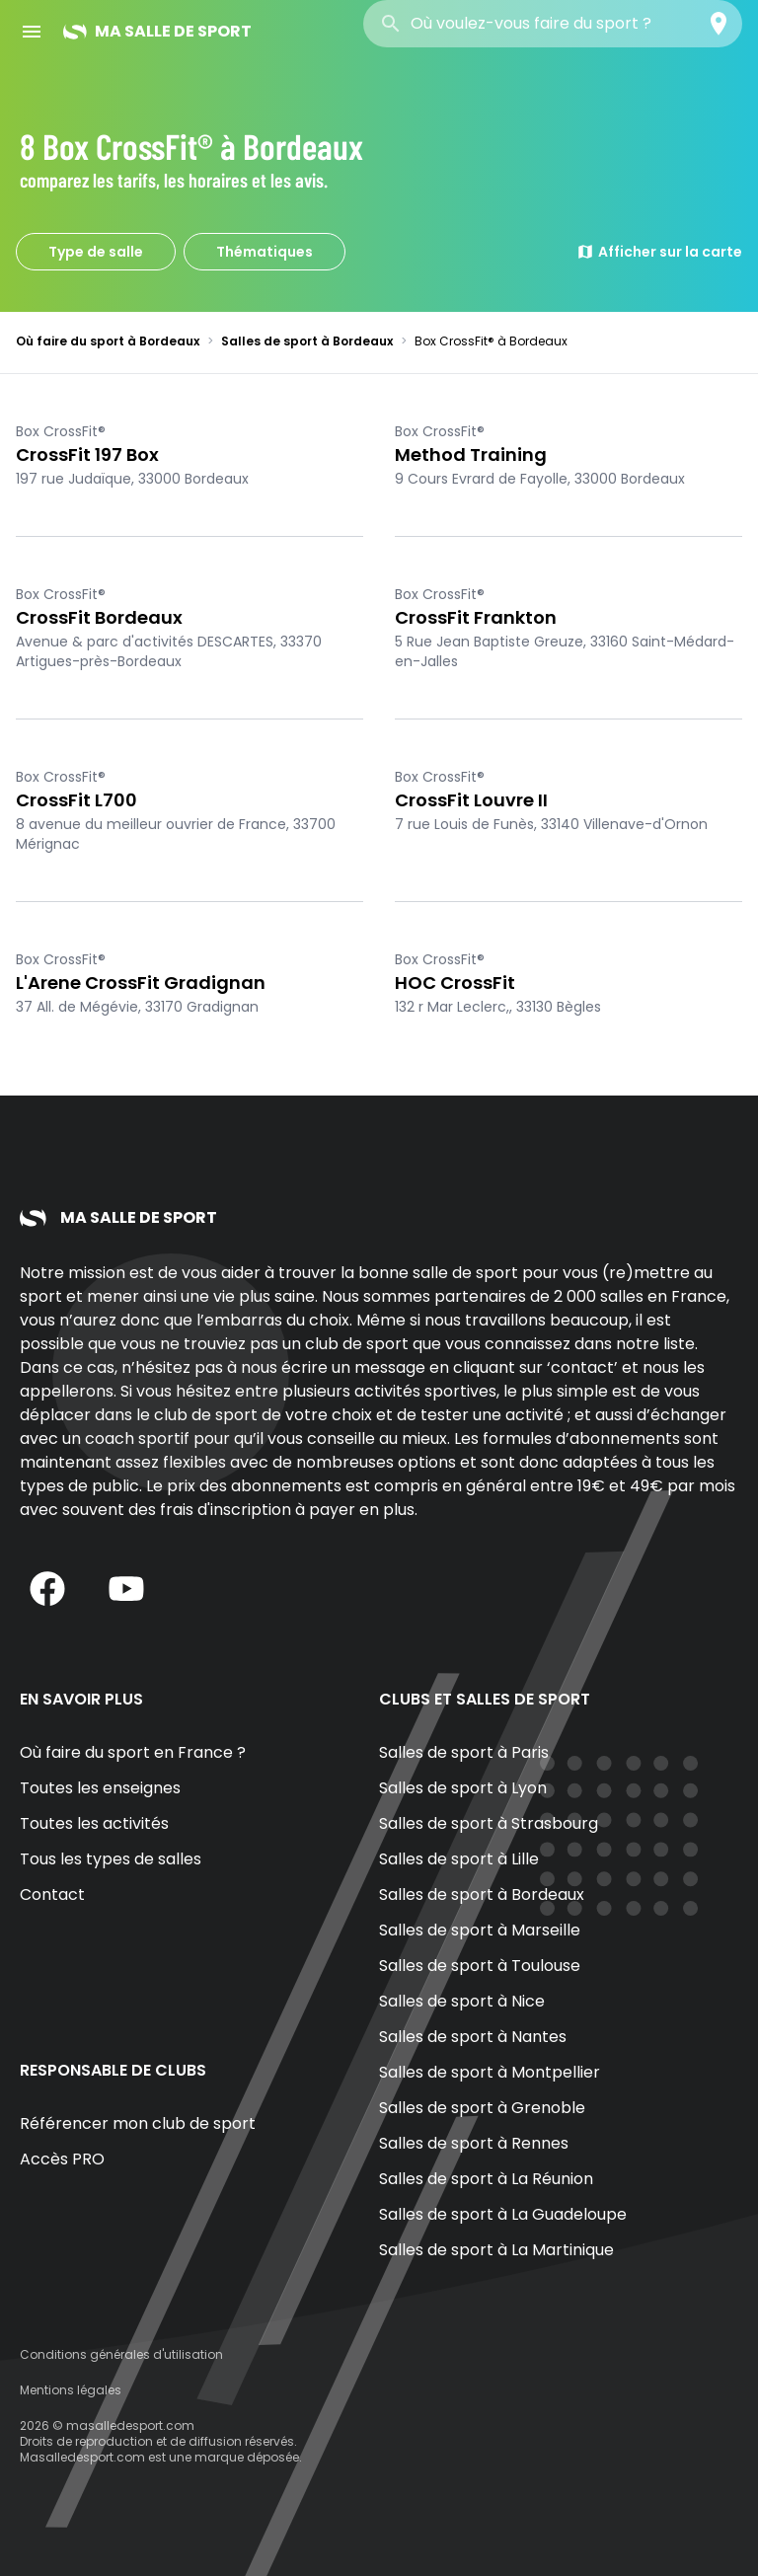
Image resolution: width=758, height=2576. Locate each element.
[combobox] (553, 24)
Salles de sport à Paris (464, 1752)
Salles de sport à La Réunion (486, 2178)
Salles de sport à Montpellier (489, 2072)
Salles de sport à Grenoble (482, 2107)
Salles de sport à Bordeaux (307, 341)
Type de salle (95, 252)
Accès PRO (62, 2159)
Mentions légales (70, 2390)
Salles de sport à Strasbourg (488, 1823)
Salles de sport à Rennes (473, 2143)
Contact (52, 1894)
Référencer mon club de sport (138, 2123)
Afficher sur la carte (659, 252)
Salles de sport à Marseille (479, 1930)
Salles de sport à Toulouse (479, 1965)
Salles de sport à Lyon (463, 1788)
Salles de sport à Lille (459, 1859)
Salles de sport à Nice (462, 2001)
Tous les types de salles (110, 1859)
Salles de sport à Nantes (473, 2036)
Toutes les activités (94, 1823)
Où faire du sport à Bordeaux (107, 341)
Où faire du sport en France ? (133, 1752)
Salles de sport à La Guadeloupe (503, 2214)
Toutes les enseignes (100, 1788)
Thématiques (264, 252)
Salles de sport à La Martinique (496, 2249)
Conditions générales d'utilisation (121, 2354)
